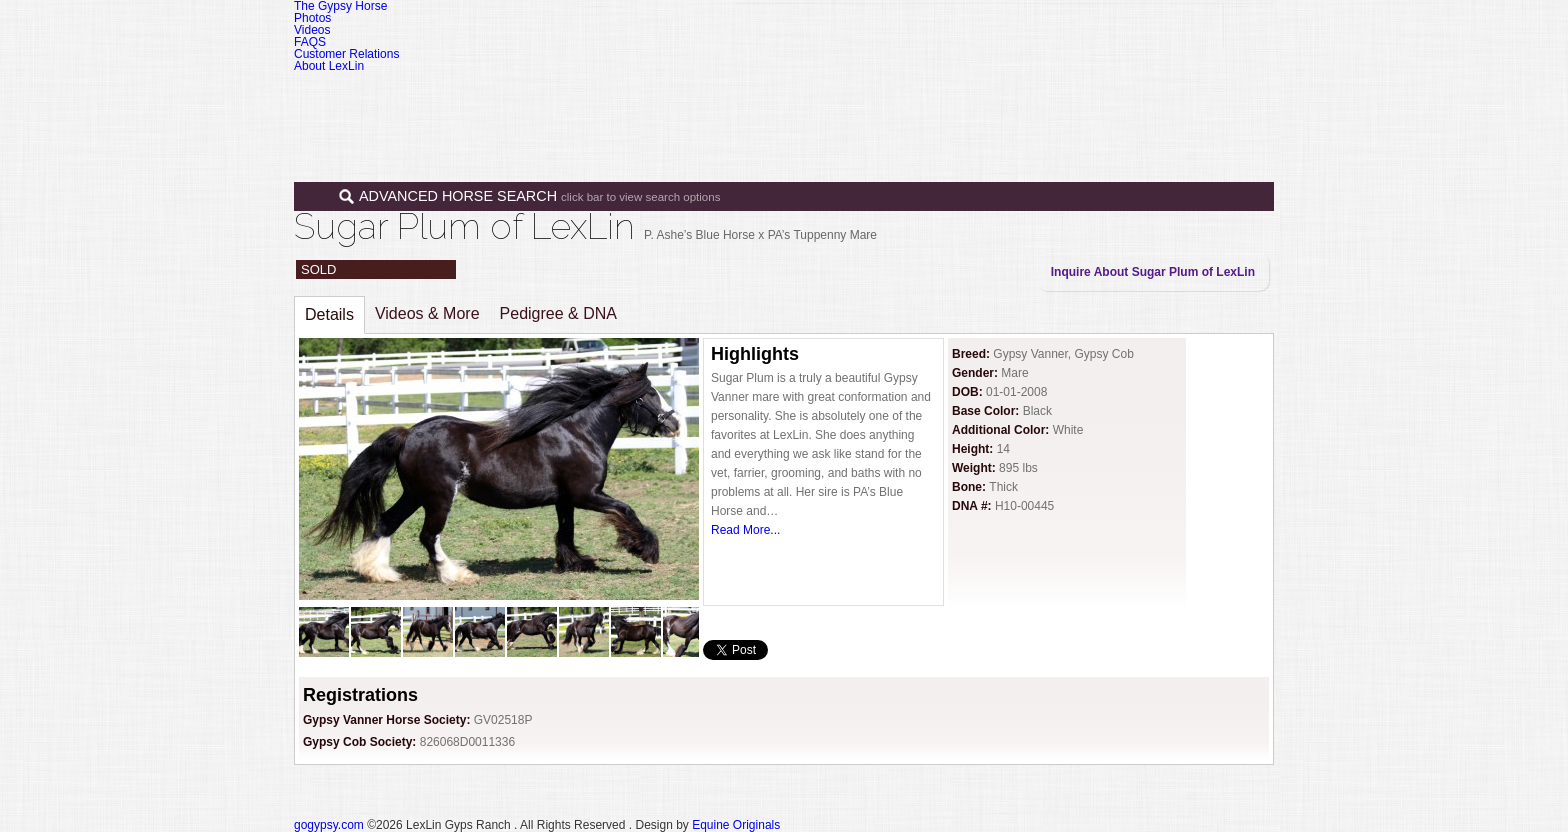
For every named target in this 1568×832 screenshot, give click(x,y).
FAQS (310, 42)
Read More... (745, 530)
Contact (1177, 98)
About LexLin (329, 66)
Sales (926, 98)
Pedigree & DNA (558, 313)
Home (766, 98)
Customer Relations (346, 54)
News (1099, 98)
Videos (312, 30)
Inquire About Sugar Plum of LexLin (1153, 272)
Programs (1016, 98)
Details (329, 314)
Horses (843, 98)
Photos (312, 18)
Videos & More (427, 313)
